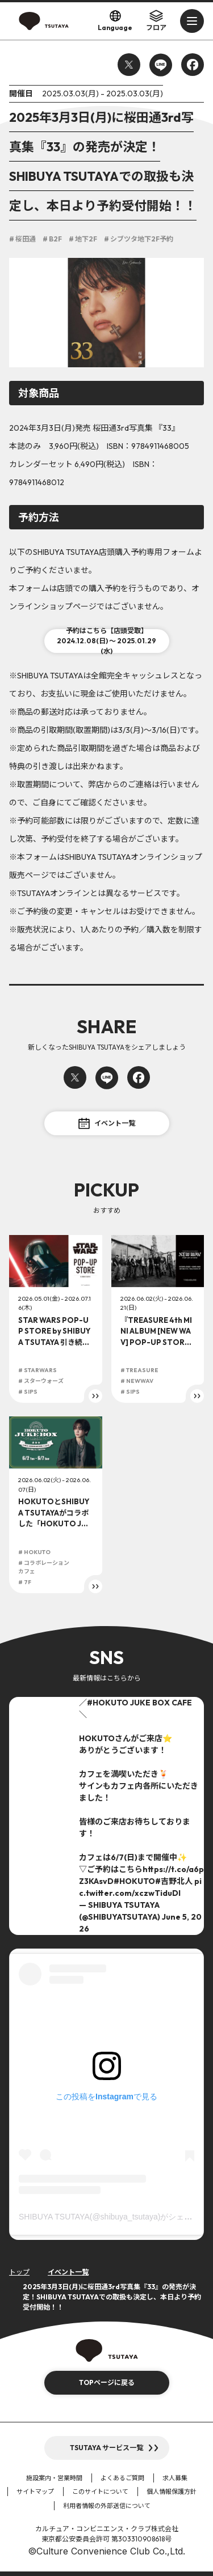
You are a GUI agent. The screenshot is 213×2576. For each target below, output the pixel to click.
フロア (156, 20)
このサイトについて (100, 2492)
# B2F (52, 239)
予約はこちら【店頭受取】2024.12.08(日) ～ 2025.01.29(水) (106, 641)
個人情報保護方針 (172, 2492)
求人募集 (174, 2478)
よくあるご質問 (122, 2478)
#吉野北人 (174, 1881)
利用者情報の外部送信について (107, 2506)
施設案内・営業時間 (54, 2478)
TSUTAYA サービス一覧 (106, 2447)
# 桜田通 (22, 239)
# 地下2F (83, 239)
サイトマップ (35, 2492)
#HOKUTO (107, 1702)
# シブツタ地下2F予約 (138, 239)
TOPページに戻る (107, 2382)
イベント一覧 (106, 1123)
